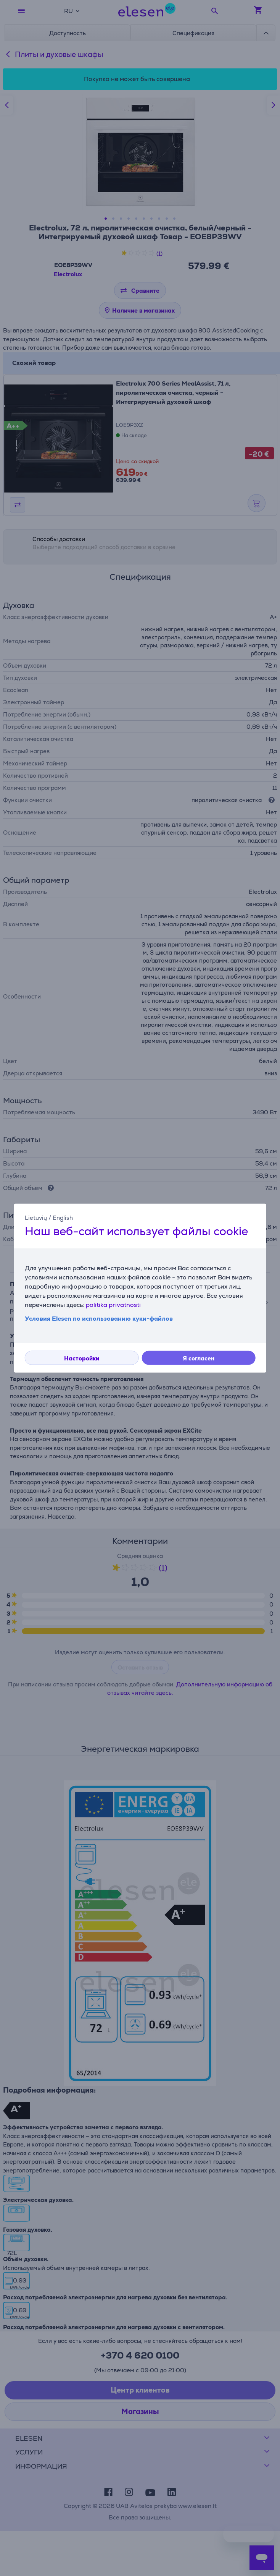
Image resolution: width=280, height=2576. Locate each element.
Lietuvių (36, 1217)
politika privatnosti (113, 1305)
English (63, 1217)
